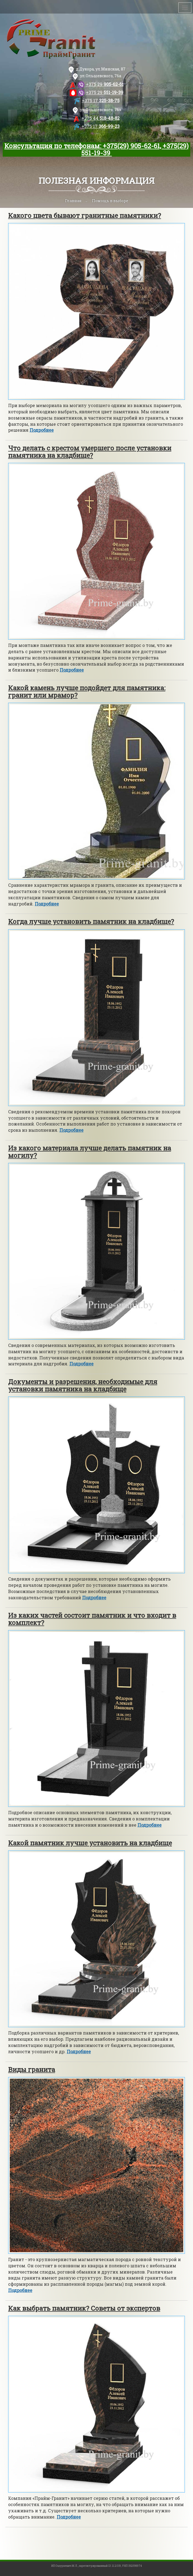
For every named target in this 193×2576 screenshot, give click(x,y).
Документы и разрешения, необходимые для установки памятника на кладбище (82, 1385)
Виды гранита (31, 2069)
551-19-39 (104, 92)
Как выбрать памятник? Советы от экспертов (84, 2308)
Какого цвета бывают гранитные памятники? (84, 215)
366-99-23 (101, 126)
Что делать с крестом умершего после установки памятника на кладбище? (89, 451)
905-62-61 (105, 84)
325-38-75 (101, 100)
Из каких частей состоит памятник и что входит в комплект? (92, 1619)
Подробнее (42, 430)
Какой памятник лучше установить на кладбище (90, 1843)
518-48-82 (101, 118)
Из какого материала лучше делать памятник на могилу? (89, 1151)
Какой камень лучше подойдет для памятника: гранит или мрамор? (86, 691)
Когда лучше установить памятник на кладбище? (91, 921)
